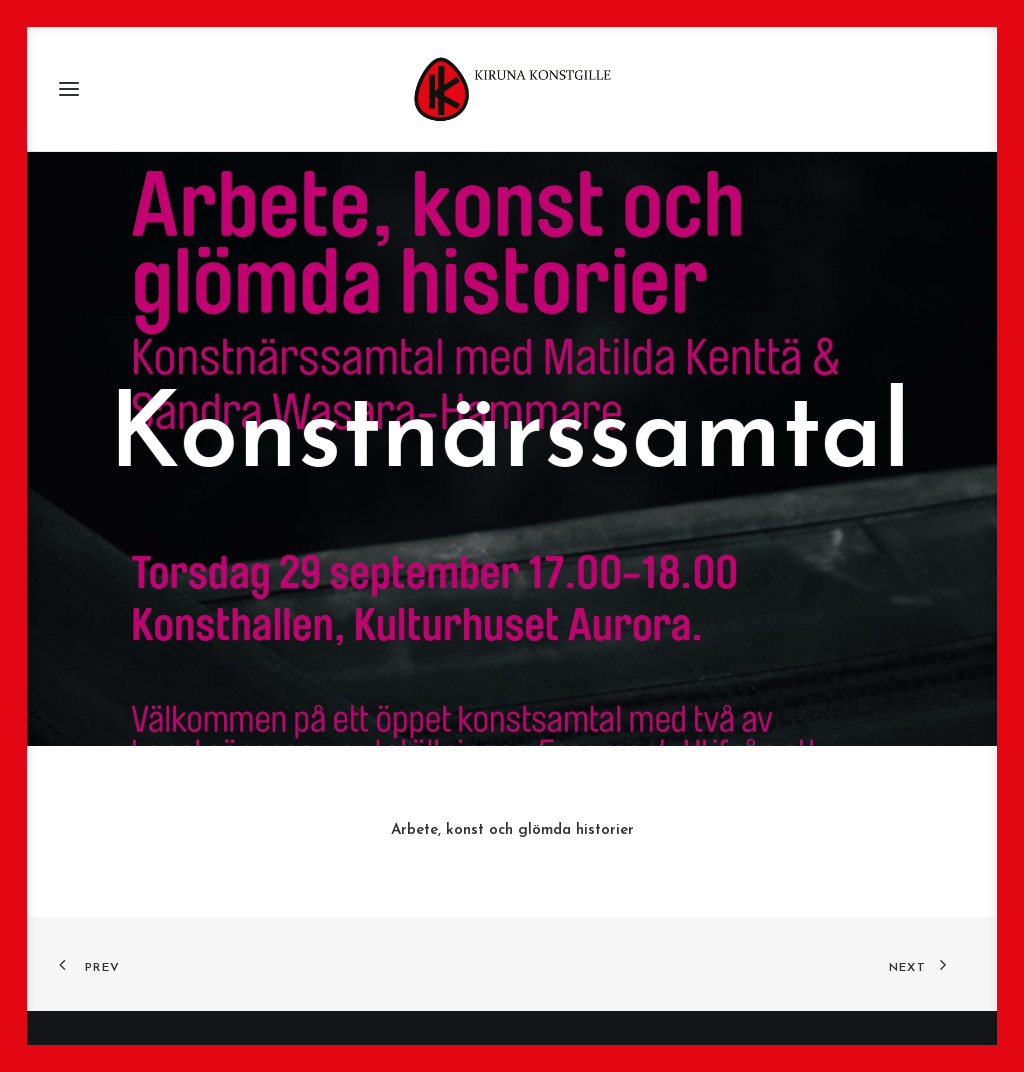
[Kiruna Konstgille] (512, 89)
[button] (69, 89)
